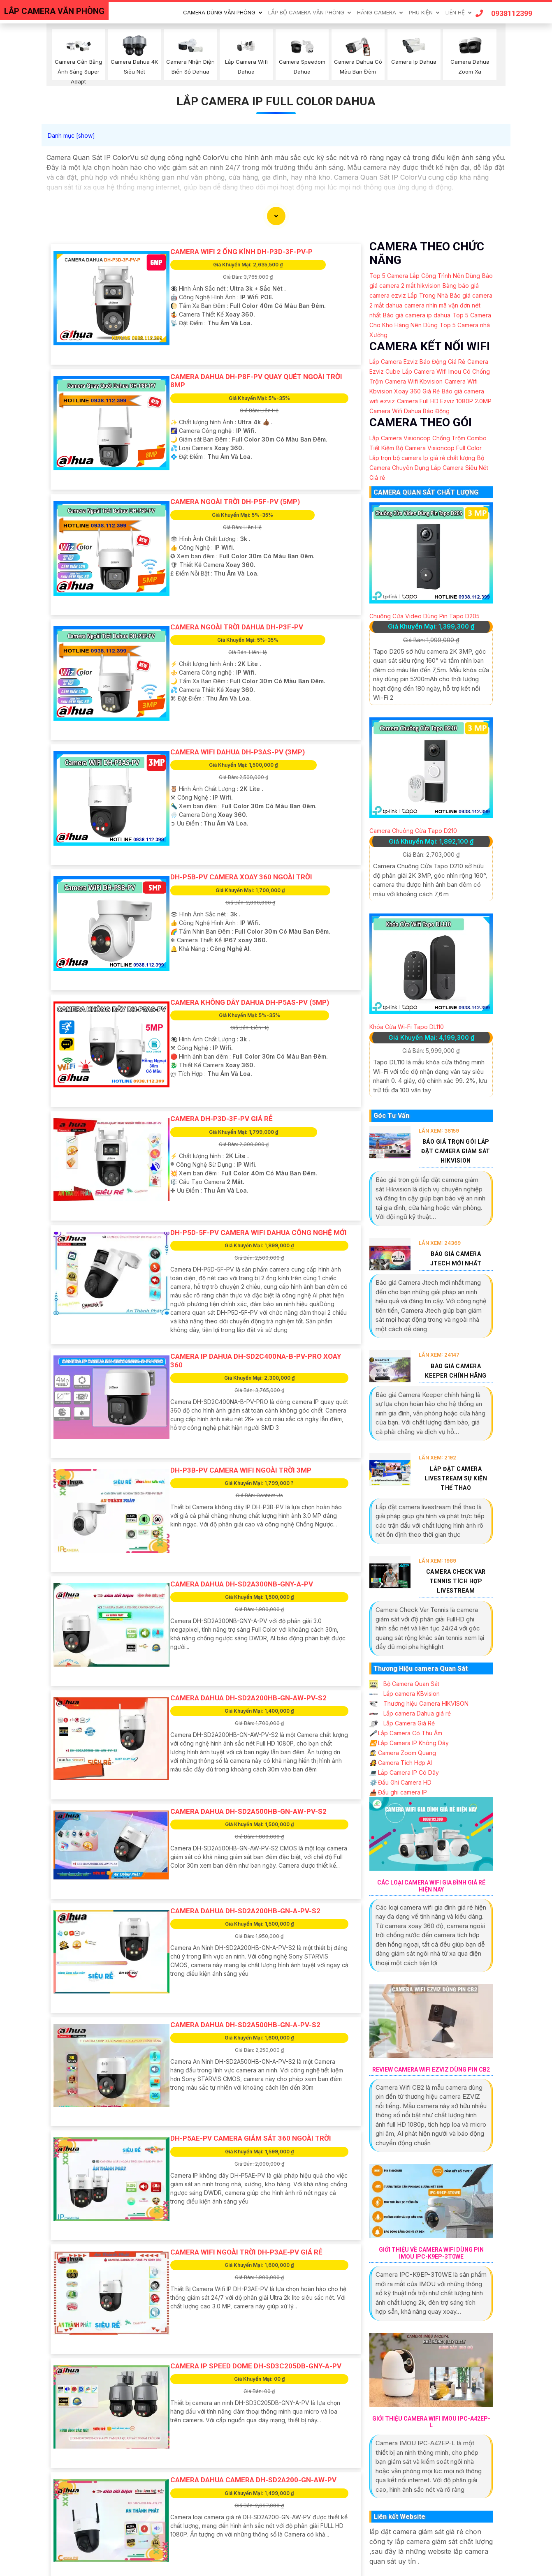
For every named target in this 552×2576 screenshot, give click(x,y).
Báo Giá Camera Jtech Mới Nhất (456, 1259)
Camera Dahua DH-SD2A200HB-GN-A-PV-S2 (245, 1911)
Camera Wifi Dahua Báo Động (409, 410)
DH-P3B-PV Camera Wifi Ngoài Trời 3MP (240, 1470)
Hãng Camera (376, 12)
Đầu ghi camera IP (398, 1792)
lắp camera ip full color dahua (276, 101)
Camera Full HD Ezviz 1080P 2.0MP (444, 401)
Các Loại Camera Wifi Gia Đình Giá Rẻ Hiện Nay (431, 1886)
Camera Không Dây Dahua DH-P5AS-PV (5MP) (249, 1002)
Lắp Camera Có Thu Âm (405, 1733)
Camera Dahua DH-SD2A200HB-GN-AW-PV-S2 (248, 1698)
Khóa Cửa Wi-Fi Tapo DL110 (406, 1026)
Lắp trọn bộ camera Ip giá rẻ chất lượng (422, 457)
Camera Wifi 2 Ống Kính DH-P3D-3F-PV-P (241, 251)
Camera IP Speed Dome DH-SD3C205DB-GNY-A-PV (255, 2366)
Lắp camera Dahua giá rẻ (410, 1713)
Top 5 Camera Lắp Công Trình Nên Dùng (424, 275)
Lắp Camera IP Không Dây (409, 1742)
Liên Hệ (455, 12)
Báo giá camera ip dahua (416, 315)
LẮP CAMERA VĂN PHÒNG (54, 11)
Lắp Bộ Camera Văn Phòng (306, 12)
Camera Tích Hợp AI (400, 1762)
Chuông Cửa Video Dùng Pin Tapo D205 (424, 616)
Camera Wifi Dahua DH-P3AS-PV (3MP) (237, 752)
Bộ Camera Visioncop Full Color (439, 447)
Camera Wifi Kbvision (414, 381)
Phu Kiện (421, 12)
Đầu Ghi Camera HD (400, 1782)
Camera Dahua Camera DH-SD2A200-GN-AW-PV (253, 2480)
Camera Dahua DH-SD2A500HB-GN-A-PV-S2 (245, 2025)
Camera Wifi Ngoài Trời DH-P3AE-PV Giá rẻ (246, 2252)
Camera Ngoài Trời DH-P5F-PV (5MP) (235, 501)
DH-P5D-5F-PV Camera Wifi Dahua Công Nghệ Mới (258, 1232)
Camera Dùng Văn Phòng (219, 12)
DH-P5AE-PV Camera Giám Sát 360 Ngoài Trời (250, 2138)
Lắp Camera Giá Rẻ (402, 1723)
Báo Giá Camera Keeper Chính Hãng (456, 1371)
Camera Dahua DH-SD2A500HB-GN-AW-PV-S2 (248, 1811)
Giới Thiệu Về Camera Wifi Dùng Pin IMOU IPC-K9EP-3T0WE (431, 2253)
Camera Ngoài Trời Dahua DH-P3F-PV (236, 627)
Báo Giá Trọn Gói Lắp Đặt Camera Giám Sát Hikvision (455, 1151)
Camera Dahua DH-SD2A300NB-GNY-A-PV (241, 1584)
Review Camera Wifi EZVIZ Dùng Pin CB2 (431, 2069)
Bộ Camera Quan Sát (404, 1683)
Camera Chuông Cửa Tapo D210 (413, 830)
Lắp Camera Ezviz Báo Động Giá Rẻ (417, 361)
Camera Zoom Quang (402, 1752)
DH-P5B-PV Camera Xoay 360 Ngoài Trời (241, 877)
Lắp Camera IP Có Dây (404, 1772)
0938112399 (504, 13)
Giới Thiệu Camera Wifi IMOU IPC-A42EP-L (431, 2422)
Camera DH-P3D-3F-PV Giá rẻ (221, 1119)
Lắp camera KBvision (404, 1693)
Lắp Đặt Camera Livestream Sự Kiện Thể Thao (455, 1478)
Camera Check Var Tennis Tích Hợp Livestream (456, 1581)
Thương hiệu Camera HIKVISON (419, 1703)
